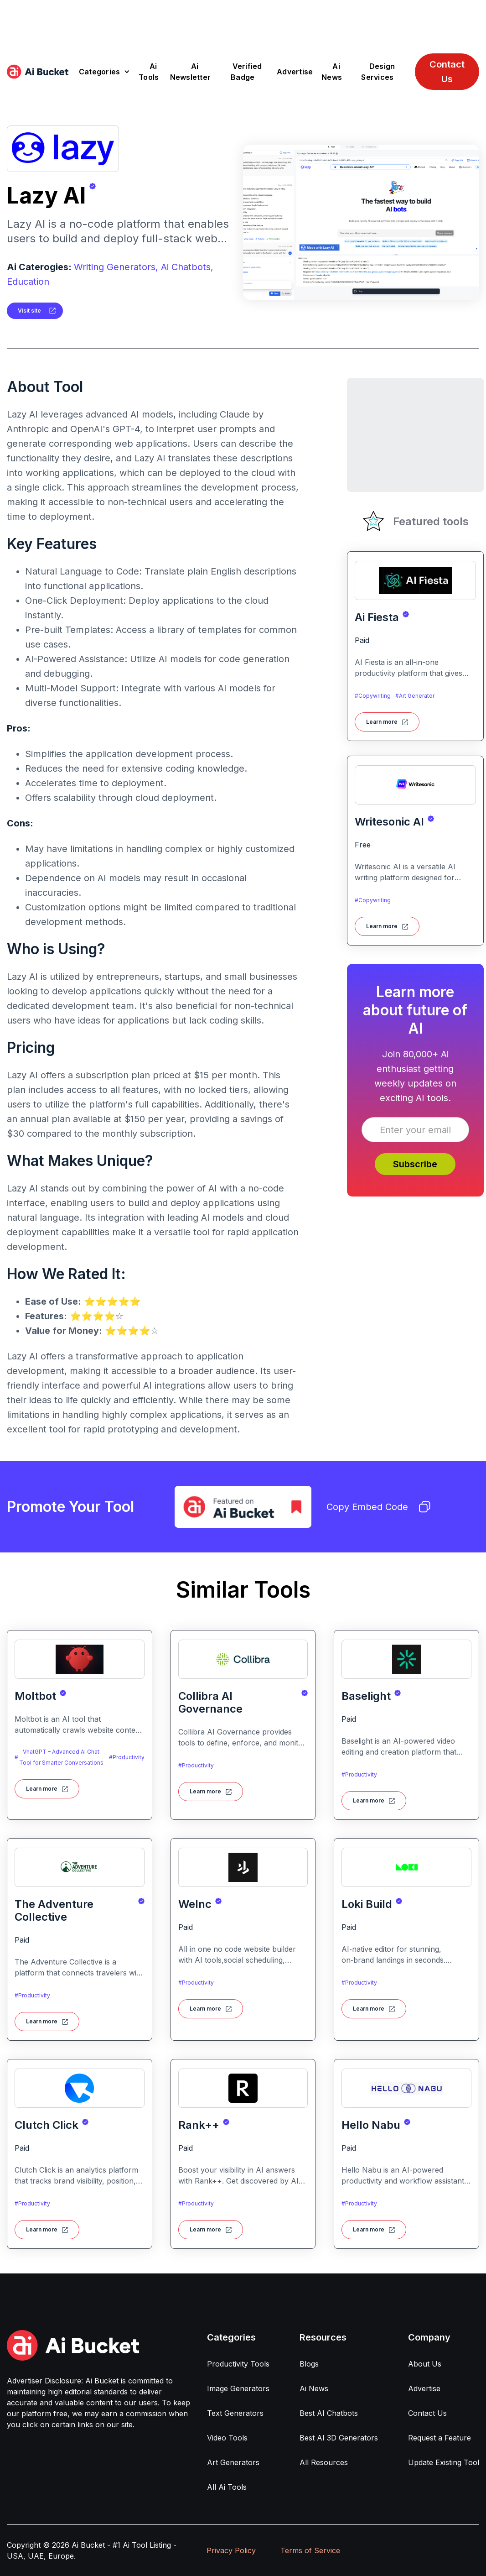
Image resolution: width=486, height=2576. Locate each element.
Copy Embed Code (378, 1507)
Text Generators (235, 2413)
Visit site (29, 310)
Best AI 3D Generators (339, 2437)
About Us (424, 2363)
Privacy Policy (231, 2550)
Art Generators (233, 2462)
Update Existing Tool (443, 2462)
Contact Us (447, 71)
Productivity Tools (238, 2363)
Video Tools (227, 2437)
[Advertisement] (243, 20)
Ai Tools (149, 72)
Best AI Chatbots (329, 2413)
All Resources (324, 2462)
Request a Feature (439, 2437)
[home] (37, 71)
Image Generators (238, 2388)
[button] (104, 71)
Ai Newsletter (190, 72)
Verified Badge (246, 72)
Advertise (295, 71)
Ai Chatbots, (187, 266)
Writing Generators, (116, 266)
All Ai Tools (227, 2487)
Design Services (378, 72)
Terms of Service (310, 2550)
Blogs (309, 2363)
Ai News (331, 72)
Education (28, 281)
